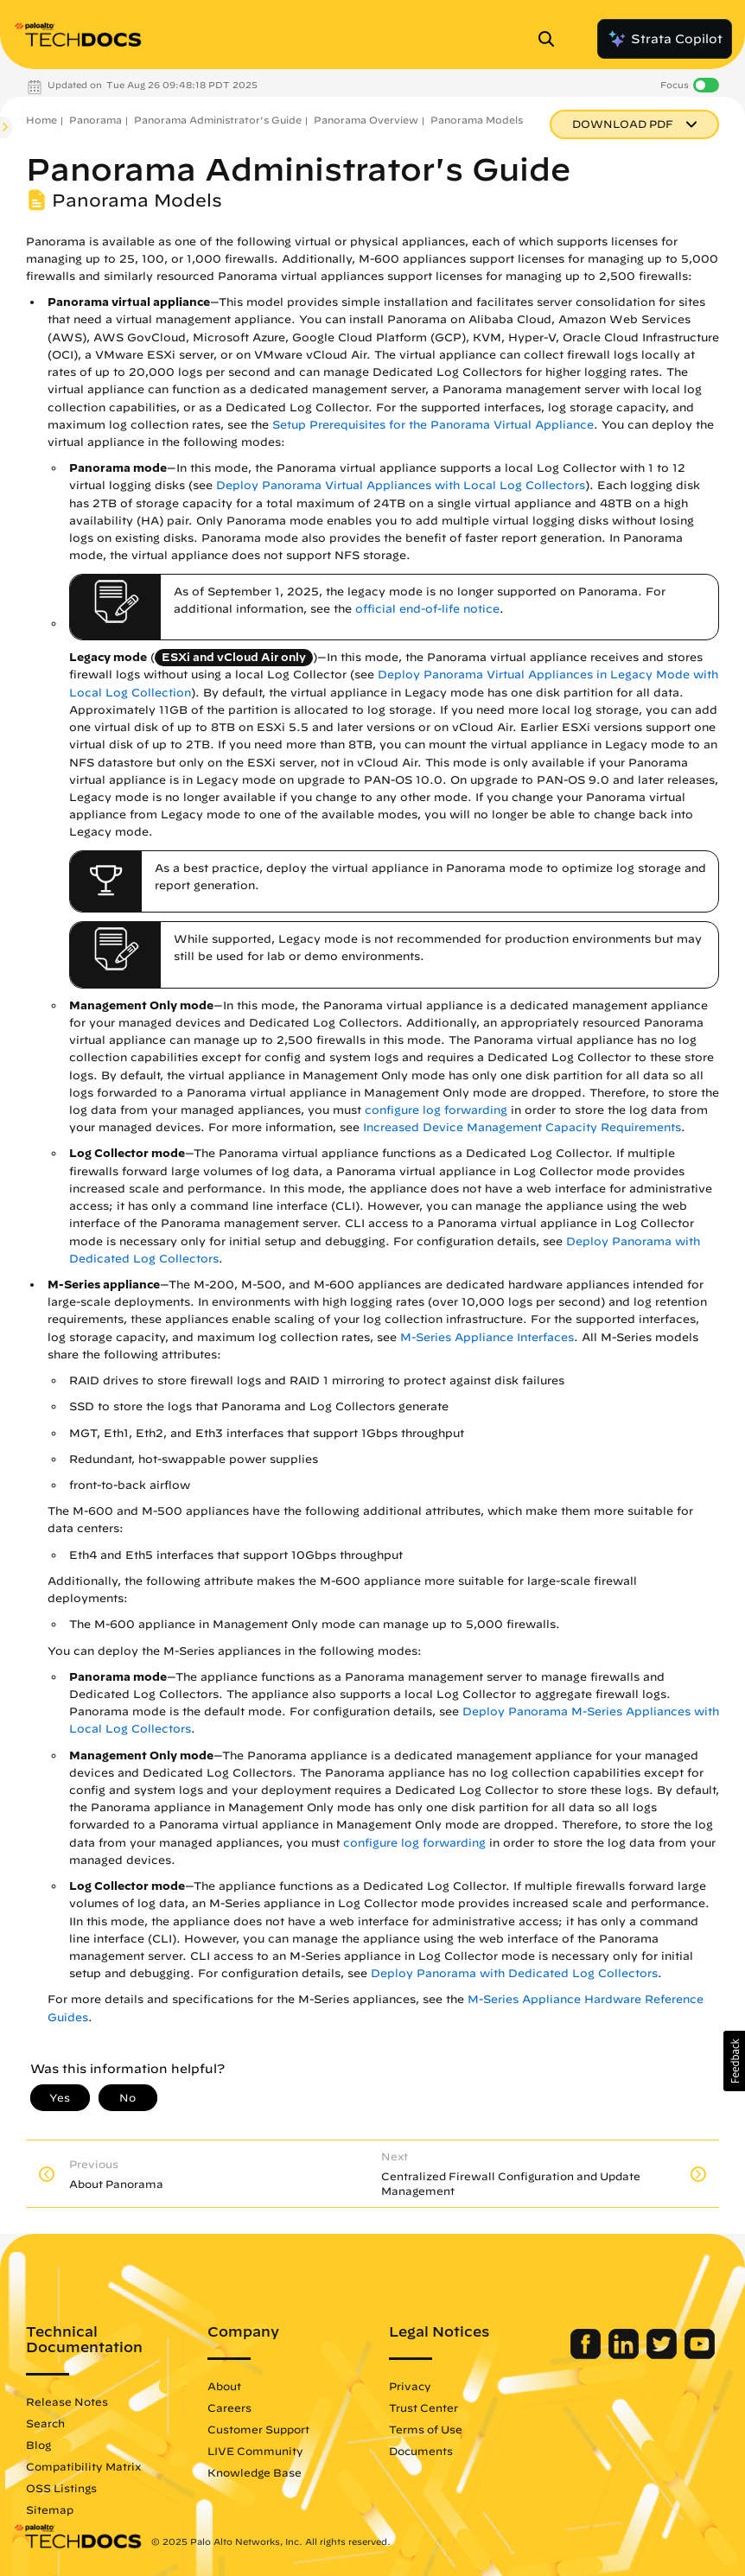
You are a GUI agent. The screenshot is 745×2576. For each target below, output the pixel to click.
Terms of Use (425, 2429)
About (224, 2386)
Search (45, 2423)
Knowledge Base (254, 2472)
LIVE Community (255, 2451)
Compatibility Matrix (83, 2466)
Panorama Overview (366, 119)
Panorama (95, 119)
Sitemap (49, 2509)
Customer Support (258, 2429)
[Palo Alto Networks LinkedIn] (625, 2355)
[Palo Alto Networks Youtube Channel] (700, 2355)
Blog (38, 2445)
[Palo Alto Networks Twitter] (663, 2355)
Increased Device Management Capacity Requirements (522, 1127)
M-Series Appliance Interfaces (487, 1337)
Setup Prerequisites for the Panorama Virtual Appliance (433, 424)
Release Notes (67, 2401)
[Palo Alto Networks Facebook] (587, 2355)
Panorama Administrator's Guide (218, 119)
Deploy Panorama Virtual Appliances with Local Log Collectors (400, 485)
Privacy (410, 2386)
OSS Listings (61, 2488)
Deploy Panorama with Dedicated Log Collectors (514, 1973)
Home (41, 119)
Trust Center (423, 2407)
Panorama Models (476, 119)
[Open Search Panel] (551, 39)
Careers (229, 2407)
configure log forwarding (436, 1110)
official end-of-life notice (427, 608)
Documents (421, 2451)
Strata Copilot (665, 39)
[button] (734, 2061)
